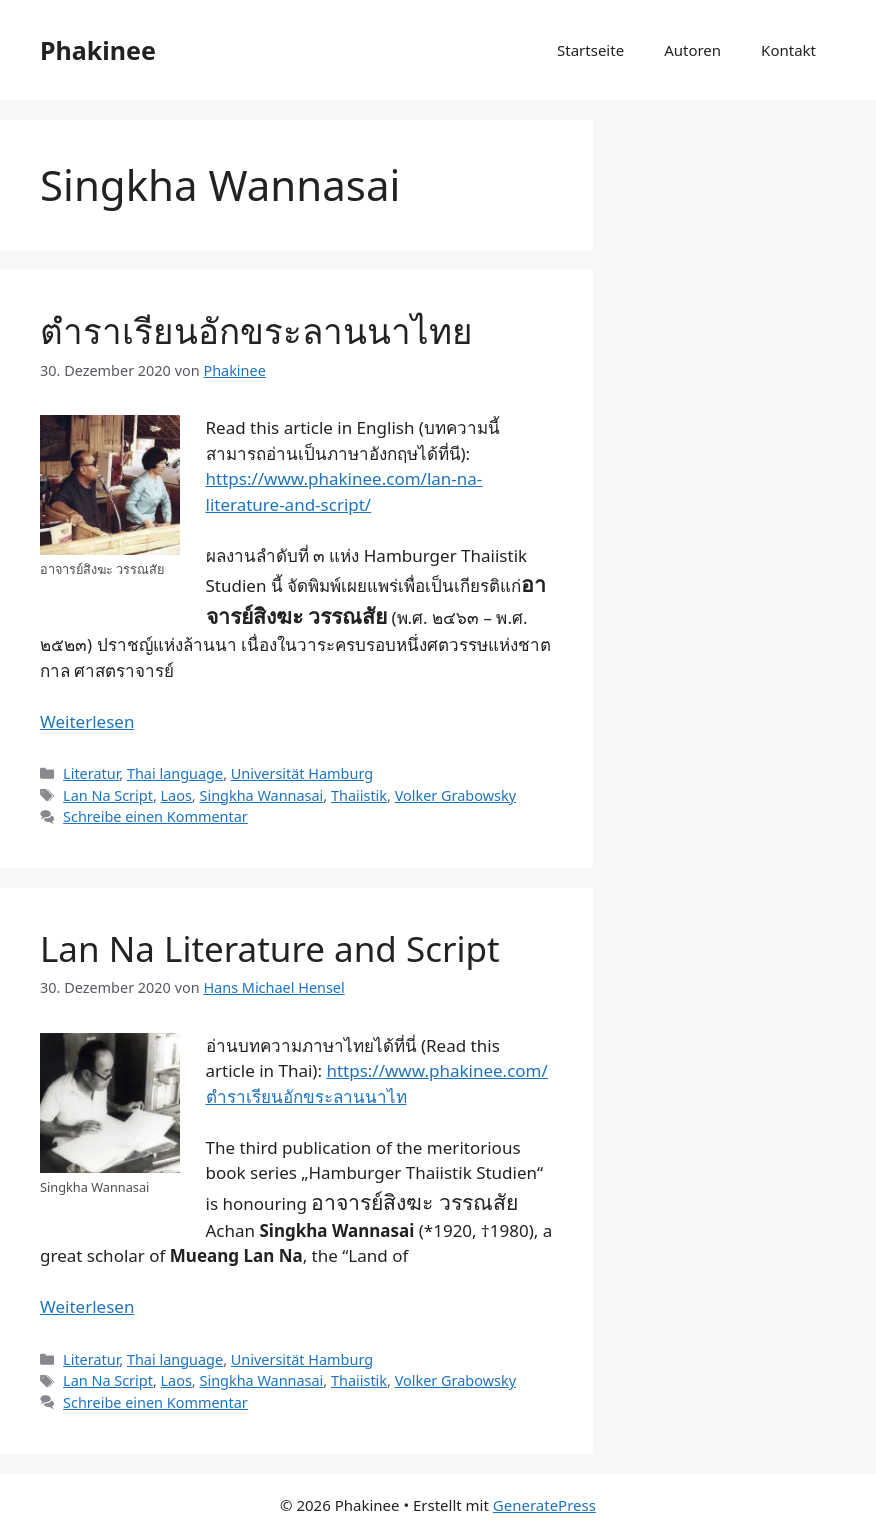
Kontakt (788, 50)
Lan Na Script (108, 795)
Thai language (175, 773)
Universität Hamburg (302, 773)
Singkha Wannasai (261, 795)
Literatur (91, 773)
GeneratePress (544, 1505)
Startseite (590, 50)
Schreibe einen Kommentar (155, 816)
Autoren (692, 50)
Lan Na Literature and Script (270, 948)
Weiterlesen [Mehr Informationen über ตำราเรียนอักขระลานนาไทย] (87, 721)
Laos (176, 795)
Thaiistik (359, 795)
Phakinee (98, 50)
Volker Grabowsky (455, 795)
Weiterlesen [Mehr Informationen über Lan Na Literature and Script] (87, 1306)
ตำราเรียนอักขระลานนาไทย (256, 330)
